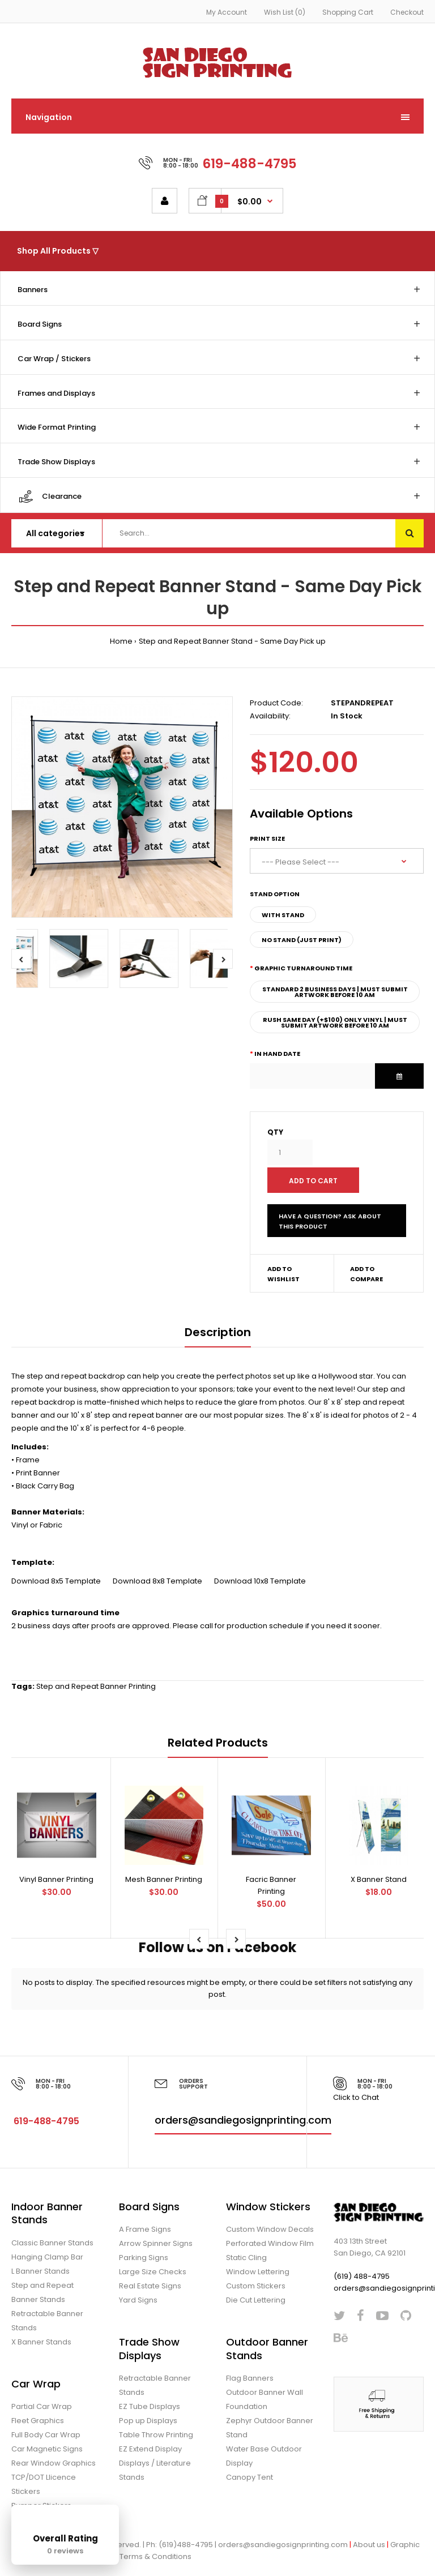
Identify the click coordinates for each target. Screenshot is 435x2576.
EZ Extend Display (150, 2449)
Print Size (267, 838)
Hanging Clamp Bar (47, 2257)
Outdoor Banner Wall (264, 2392)
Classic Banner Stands (52, 2242)
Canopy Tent (249, 2477)
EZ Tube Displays (149, 2406)
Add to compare (366, 1273)
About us (369, 2544)
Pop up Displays (148, 2420)
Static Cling (246, 2257)
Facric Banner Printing (271, 1885)
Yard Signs (138, 2300)
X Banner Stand (379, 1879)
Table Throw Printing (156, 2434)
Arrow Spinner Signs (156, 2243)
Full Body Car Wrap (45, 2434)
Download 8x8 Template (158, 1581)
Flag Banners (250, 2378)
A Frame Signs (145, 2229)
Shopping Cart (347, 12)
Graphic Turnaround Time (303, 968)
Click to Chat (356, 2097)
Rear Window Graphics (53, 2463)
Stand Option (275, 893)
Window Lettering (257, 2271)
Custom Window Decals (270, 2229)
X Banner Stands (41, 2342)
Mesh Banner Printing (163, 1879)
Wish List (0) (284, 12)
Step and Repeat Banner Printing (96, 1686)
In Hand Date (277, 1053)
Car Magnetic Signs (47, 2449)
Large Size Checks (152, 2271)
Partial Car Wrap (41, 2406)
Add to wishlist (283, 1273)
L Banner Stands (40, 2271)
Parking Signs (143, 2257)
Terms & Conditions (155, 2556)
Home (121, 641)
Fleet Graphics (37, 2420)
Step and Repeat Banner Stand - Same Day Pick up (232, 641)
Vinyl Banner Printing (56, 1879)
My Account (226, 12)
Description (218, 1332)
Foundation (246, 2406)
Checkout (407, 12)
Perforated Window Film (270, 2243)
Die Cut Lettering (255, 2300)
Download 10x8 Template (260, 1581)
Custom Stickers (255, 2285)
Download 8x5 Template (57, 1581)
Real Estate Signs (150, 2285)
